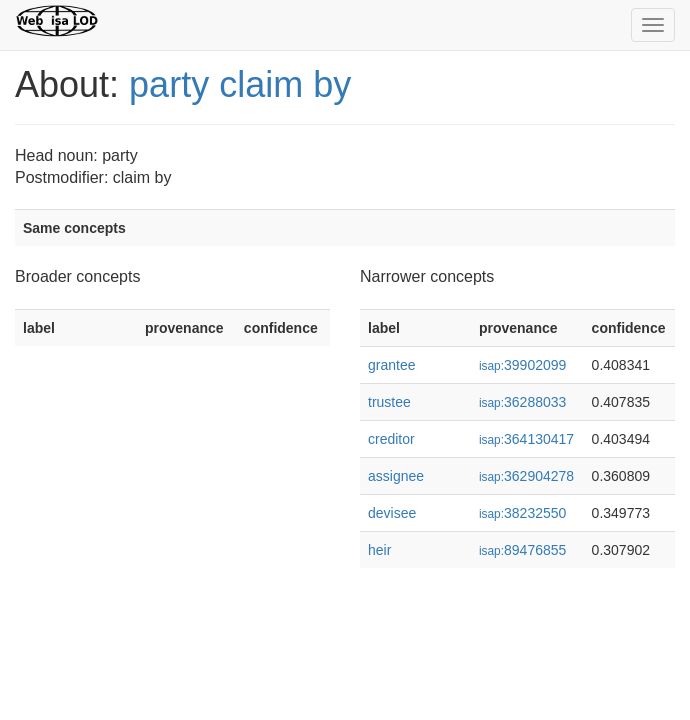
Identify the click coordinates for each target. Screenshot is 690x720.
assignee (396, 476)
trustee (389, 402)
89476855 (522, 550)
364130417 (526, 439)
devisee (392, 513)
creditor (391, 439)
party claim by (240, 84)
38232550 (522, 513)
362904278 (526, 476)
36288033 (522, 402)
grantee (391, 365)
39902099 (522, 365)
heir (379, 550)
